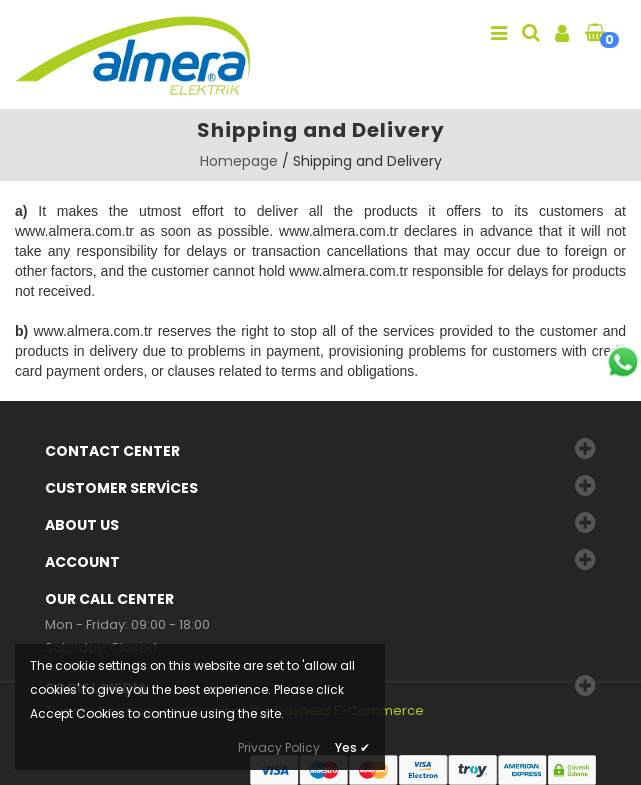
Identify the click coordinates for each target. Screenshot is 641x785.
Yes (352, 747)
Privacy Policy (279, 747)
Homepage (239, 161)
